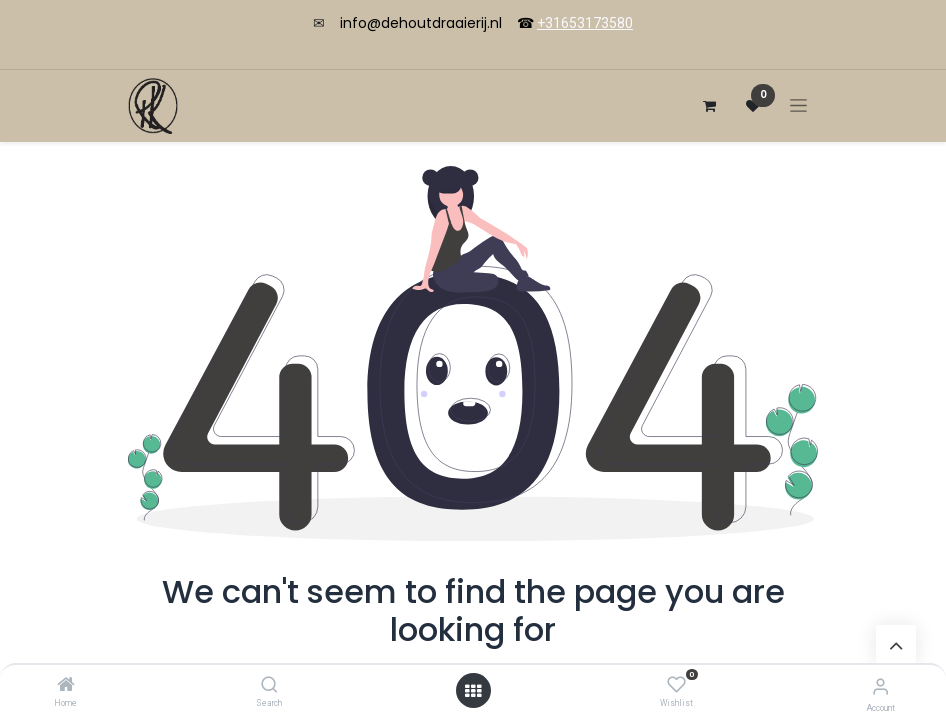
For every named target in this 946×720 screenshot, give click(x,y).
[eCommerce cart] (709, 106)
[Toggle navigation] (798, 105)
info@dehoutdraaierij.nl (421, 23)
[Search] (269, 686)
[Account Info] (880, 686)
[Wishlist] (676, 685)
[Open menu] (473, 691)
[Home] (66, 686)
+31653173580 (585, 23)
